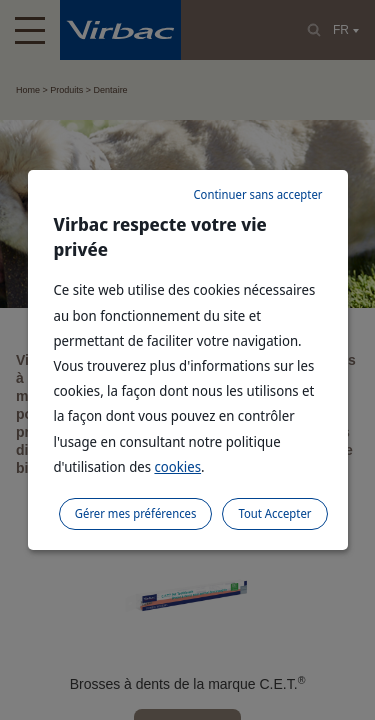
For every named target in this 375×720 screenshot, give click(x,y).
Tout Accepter (274, 513)
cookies (177, 466)
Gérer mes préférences (136, 513)
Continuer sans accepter (257, 194)
